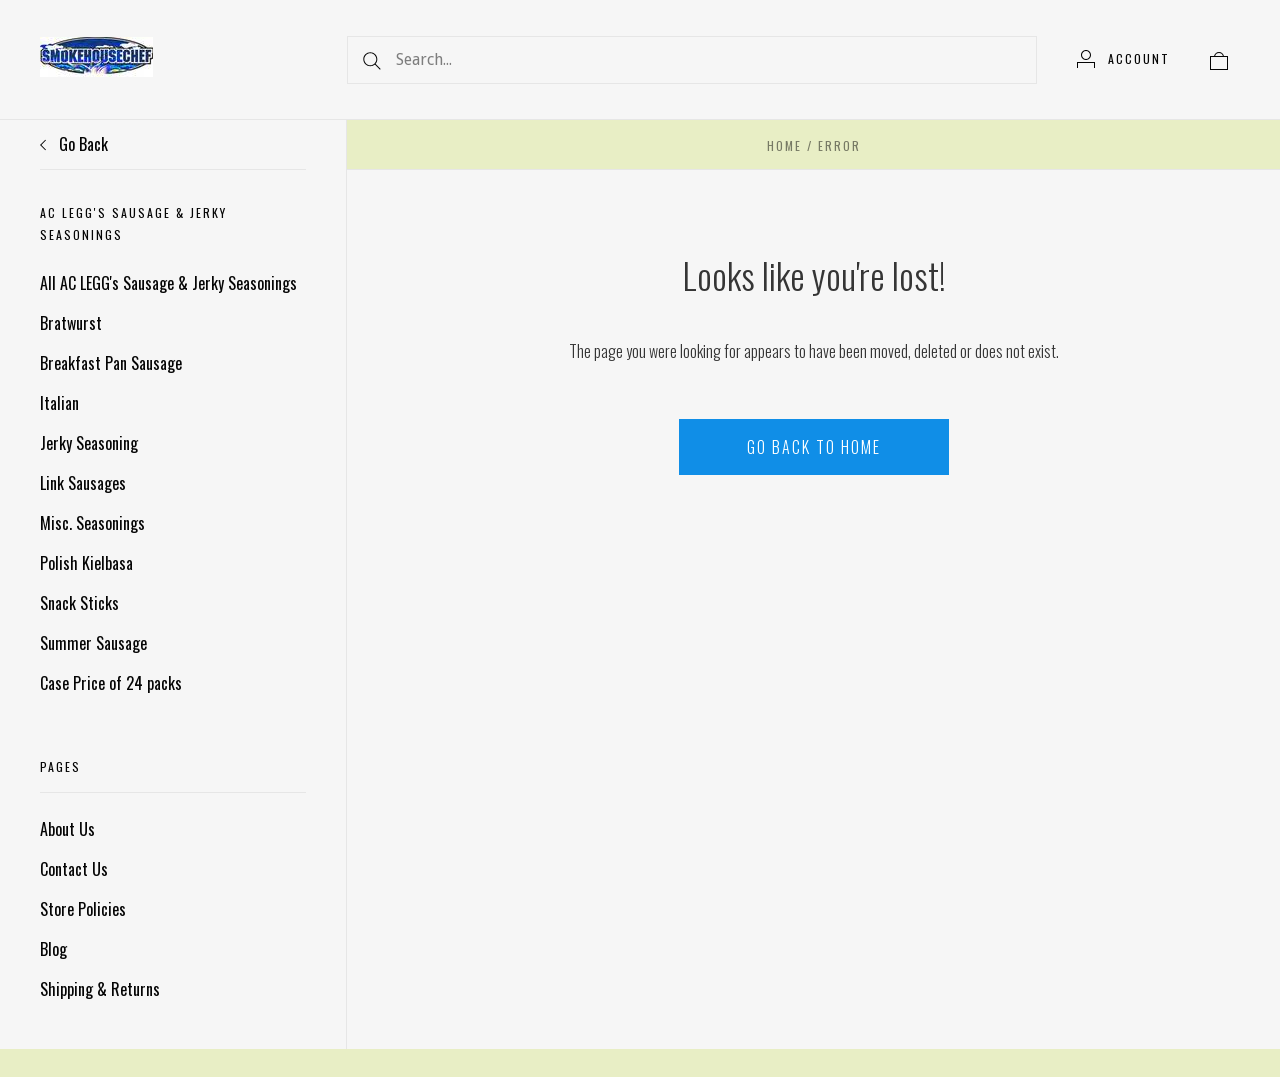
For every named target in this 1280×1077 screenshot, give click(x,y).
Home (784, 145)
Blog (53, 949)
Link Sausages (83, 483)
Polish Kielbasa (86, 563)
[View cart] (1219, 59)
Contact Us (74, 869)
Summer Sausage (93, 643)
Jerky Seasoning (89, 443)
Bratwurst (71, 323)
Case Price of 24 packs (111, 683)
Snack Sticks (79, 603)
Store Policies (83, 909)
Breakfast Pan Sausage (111, 363)
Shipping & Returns (100, 989)
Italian (59, 403)
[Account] (1123, 59)
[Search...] (692, 60)
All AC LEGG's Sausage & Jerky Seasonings (168, 283)
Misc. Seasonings (92, 523)
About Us (67, 829)
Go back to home (814, 447)
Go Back (74, 144)
